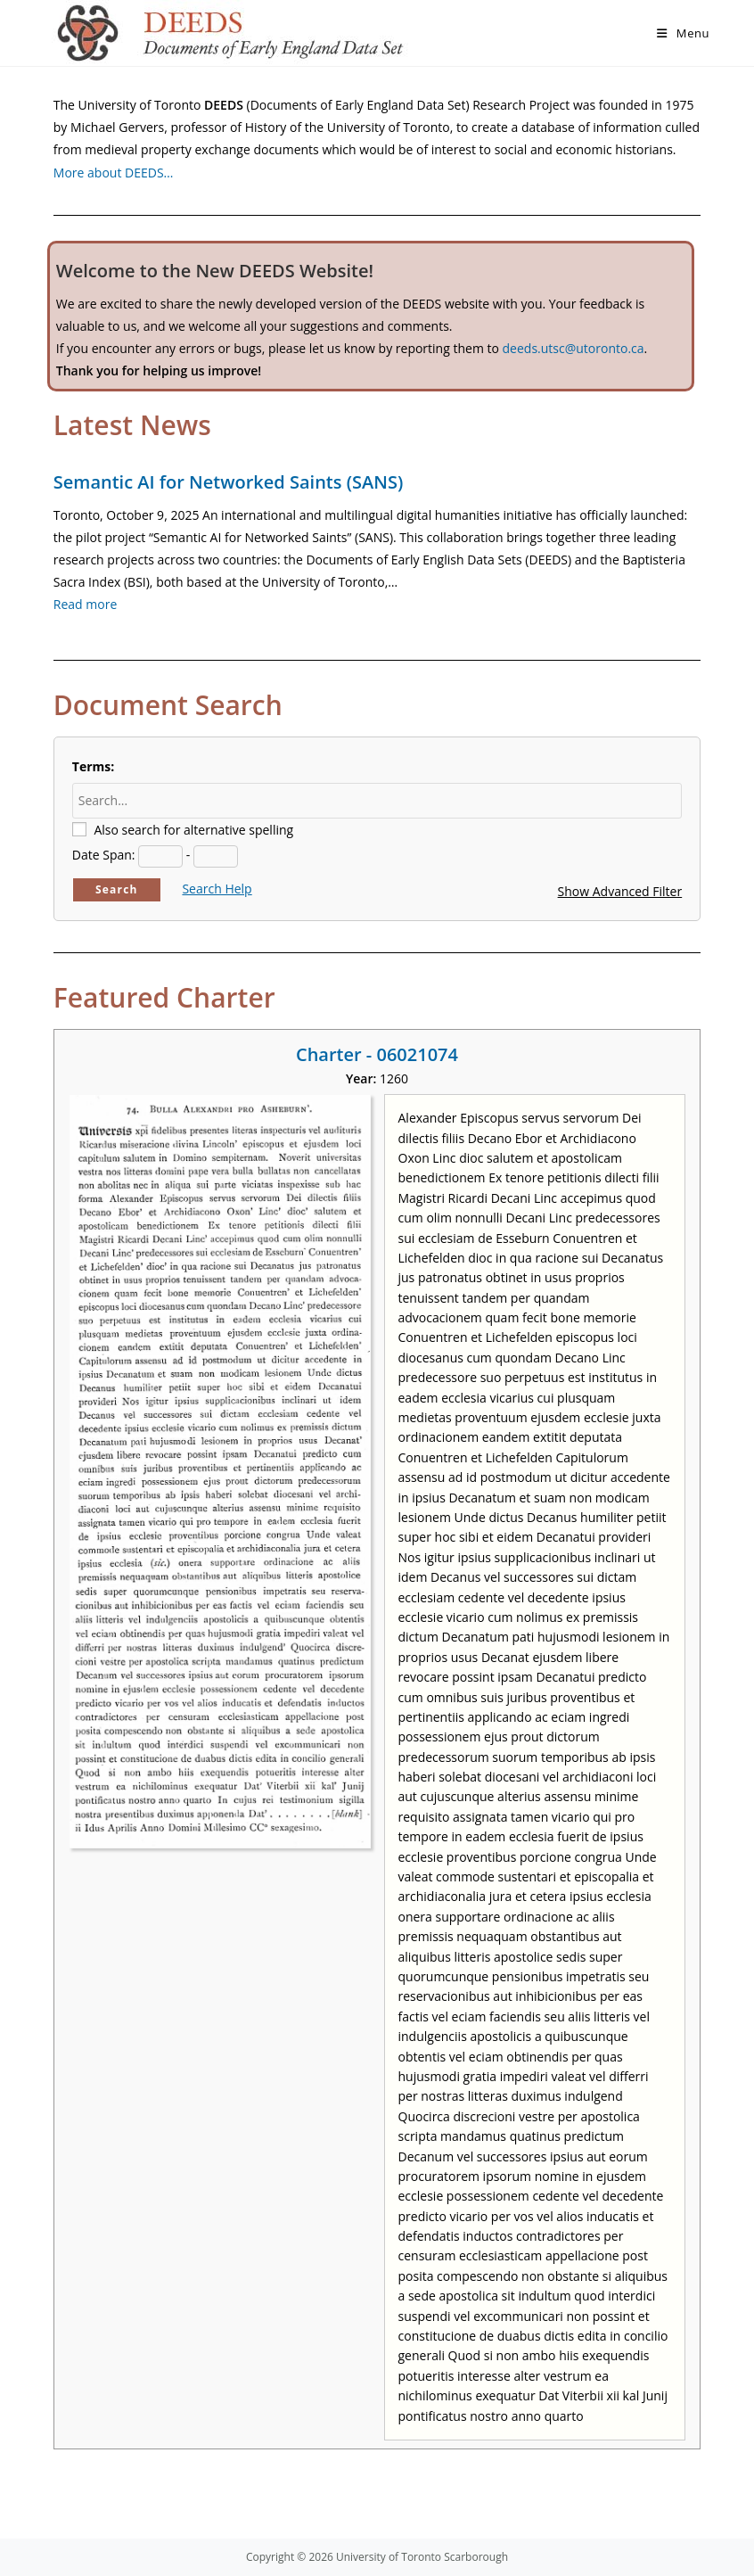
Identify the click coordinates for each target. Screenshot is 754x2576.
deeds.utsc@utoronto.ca (573, 348)
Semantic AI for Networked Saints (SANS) (228, 482)
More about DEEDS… (113, 172)
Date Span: (103, 854)
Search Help (216, 888)
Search (116, 889)
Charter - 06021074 (377, 1054)
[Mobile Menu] (683, 33)
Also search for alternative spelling (193, 829)
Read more (85, 604)
